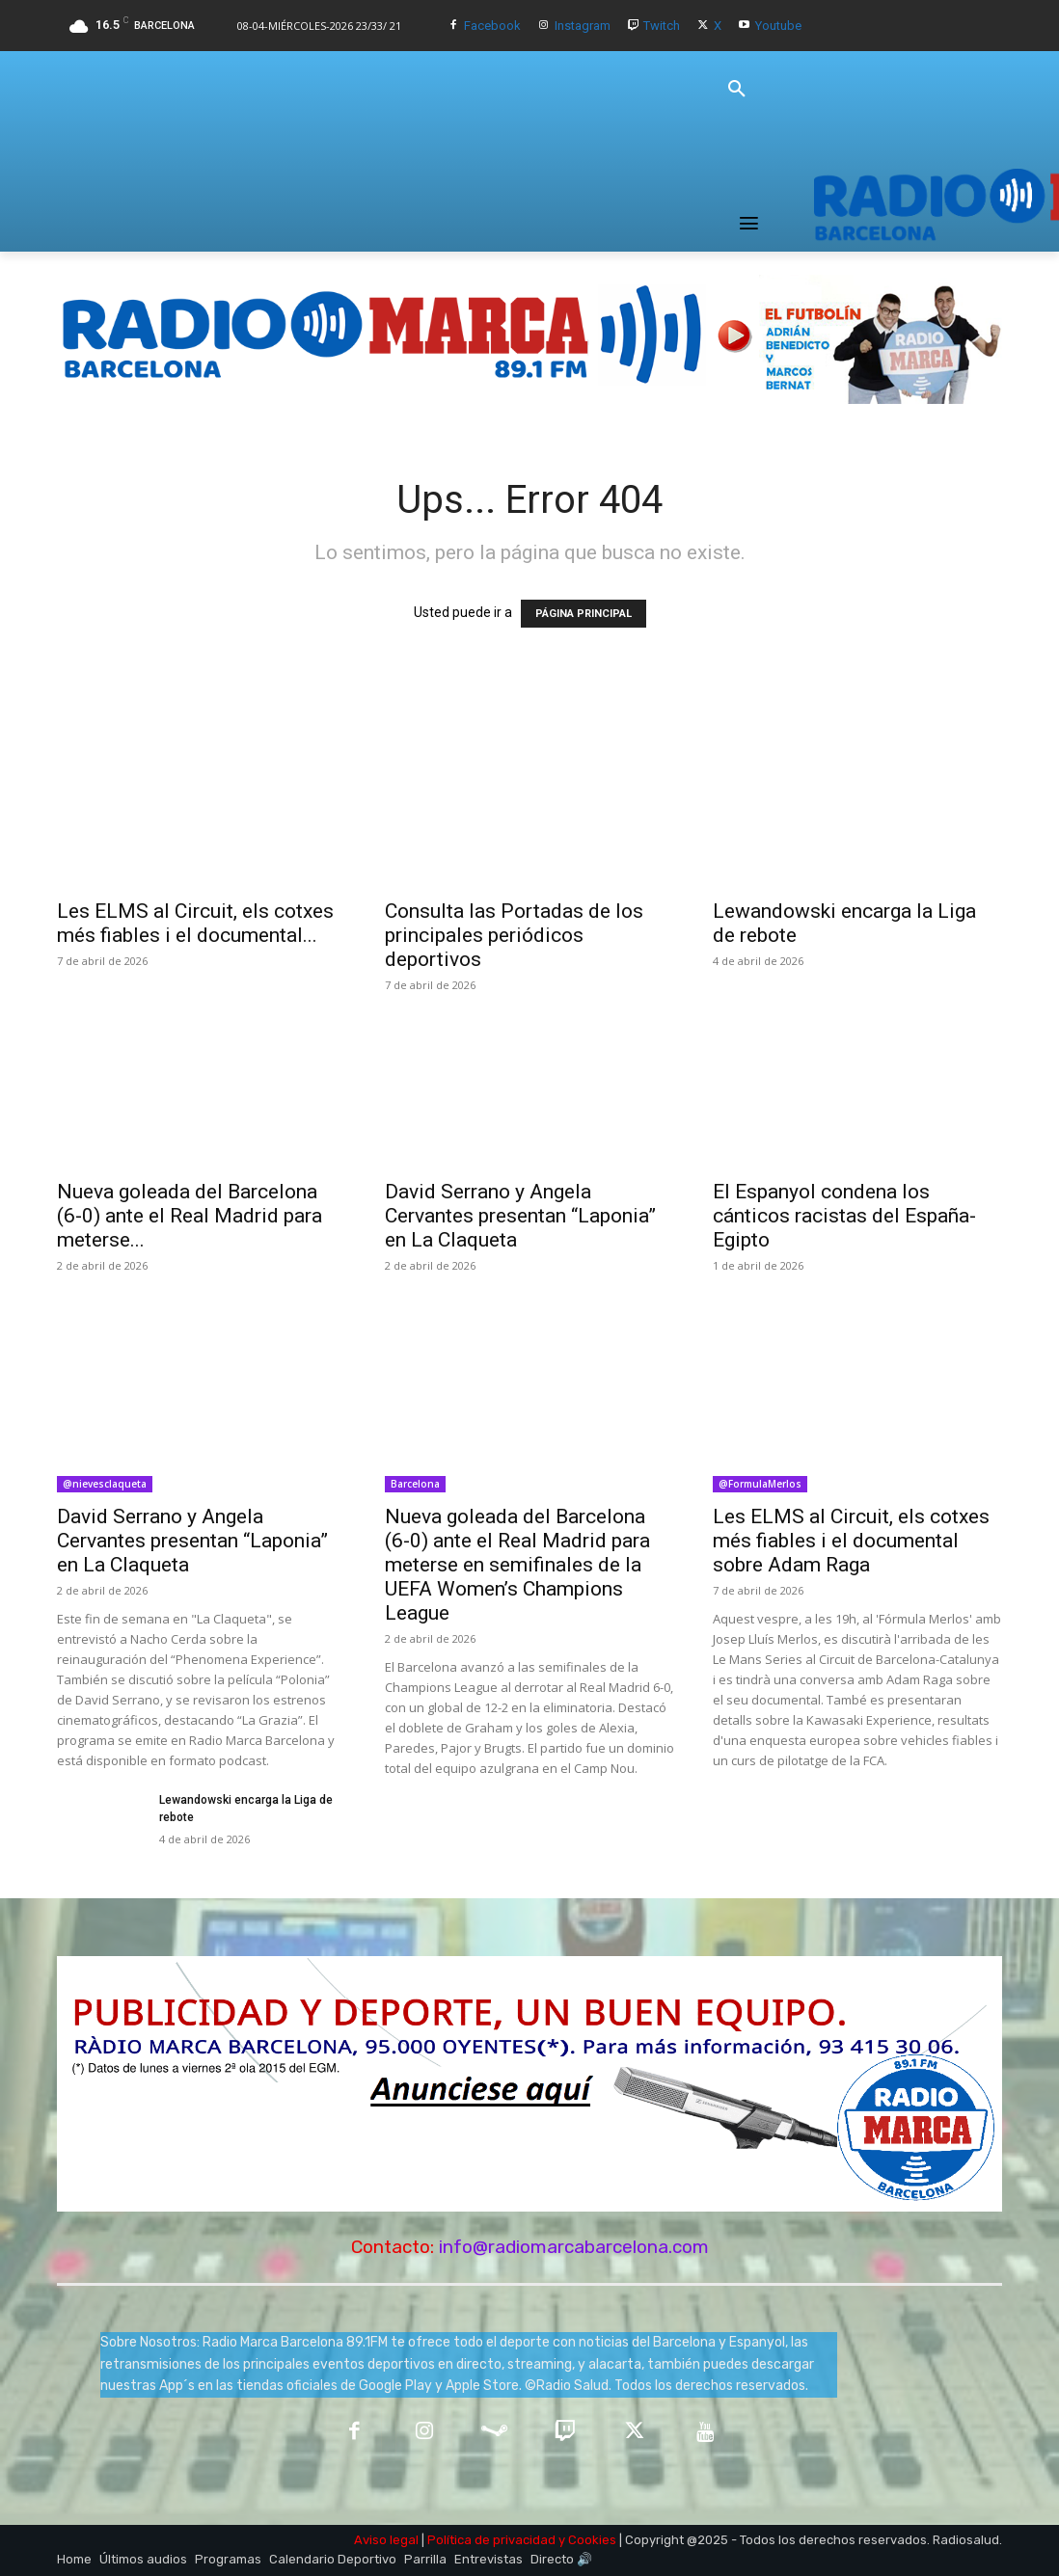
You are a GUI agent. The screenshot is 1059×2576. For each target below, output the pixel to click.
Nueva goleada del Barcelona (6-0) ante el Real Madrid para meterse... (189, 1215)
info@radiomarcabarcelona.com (574, 2247)
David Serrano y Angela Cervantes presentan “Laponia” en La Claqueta (520, 1215)
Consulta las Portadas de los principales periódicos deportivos (514, 935)
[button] (736, 89)
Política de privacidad (491, 2540)
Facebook (492, 25)
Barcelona (415, 1483)
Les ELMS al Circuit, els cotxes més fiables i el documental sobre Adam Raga (851, 1540)
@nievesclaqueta (105, 1483)
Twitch (661, 25)
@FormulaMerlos (760, 1483)
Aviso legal (386, 2540)
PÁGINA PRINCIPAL (583, 613)
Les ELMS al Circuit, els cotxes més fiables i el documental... (195, 923)
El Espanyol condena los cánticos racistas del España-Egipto (844, 1215)
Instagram (583, 25)
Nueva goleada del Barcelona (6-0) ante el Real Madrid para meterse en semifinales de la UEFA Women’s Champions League (517, 1564)
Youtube (778, 25)
